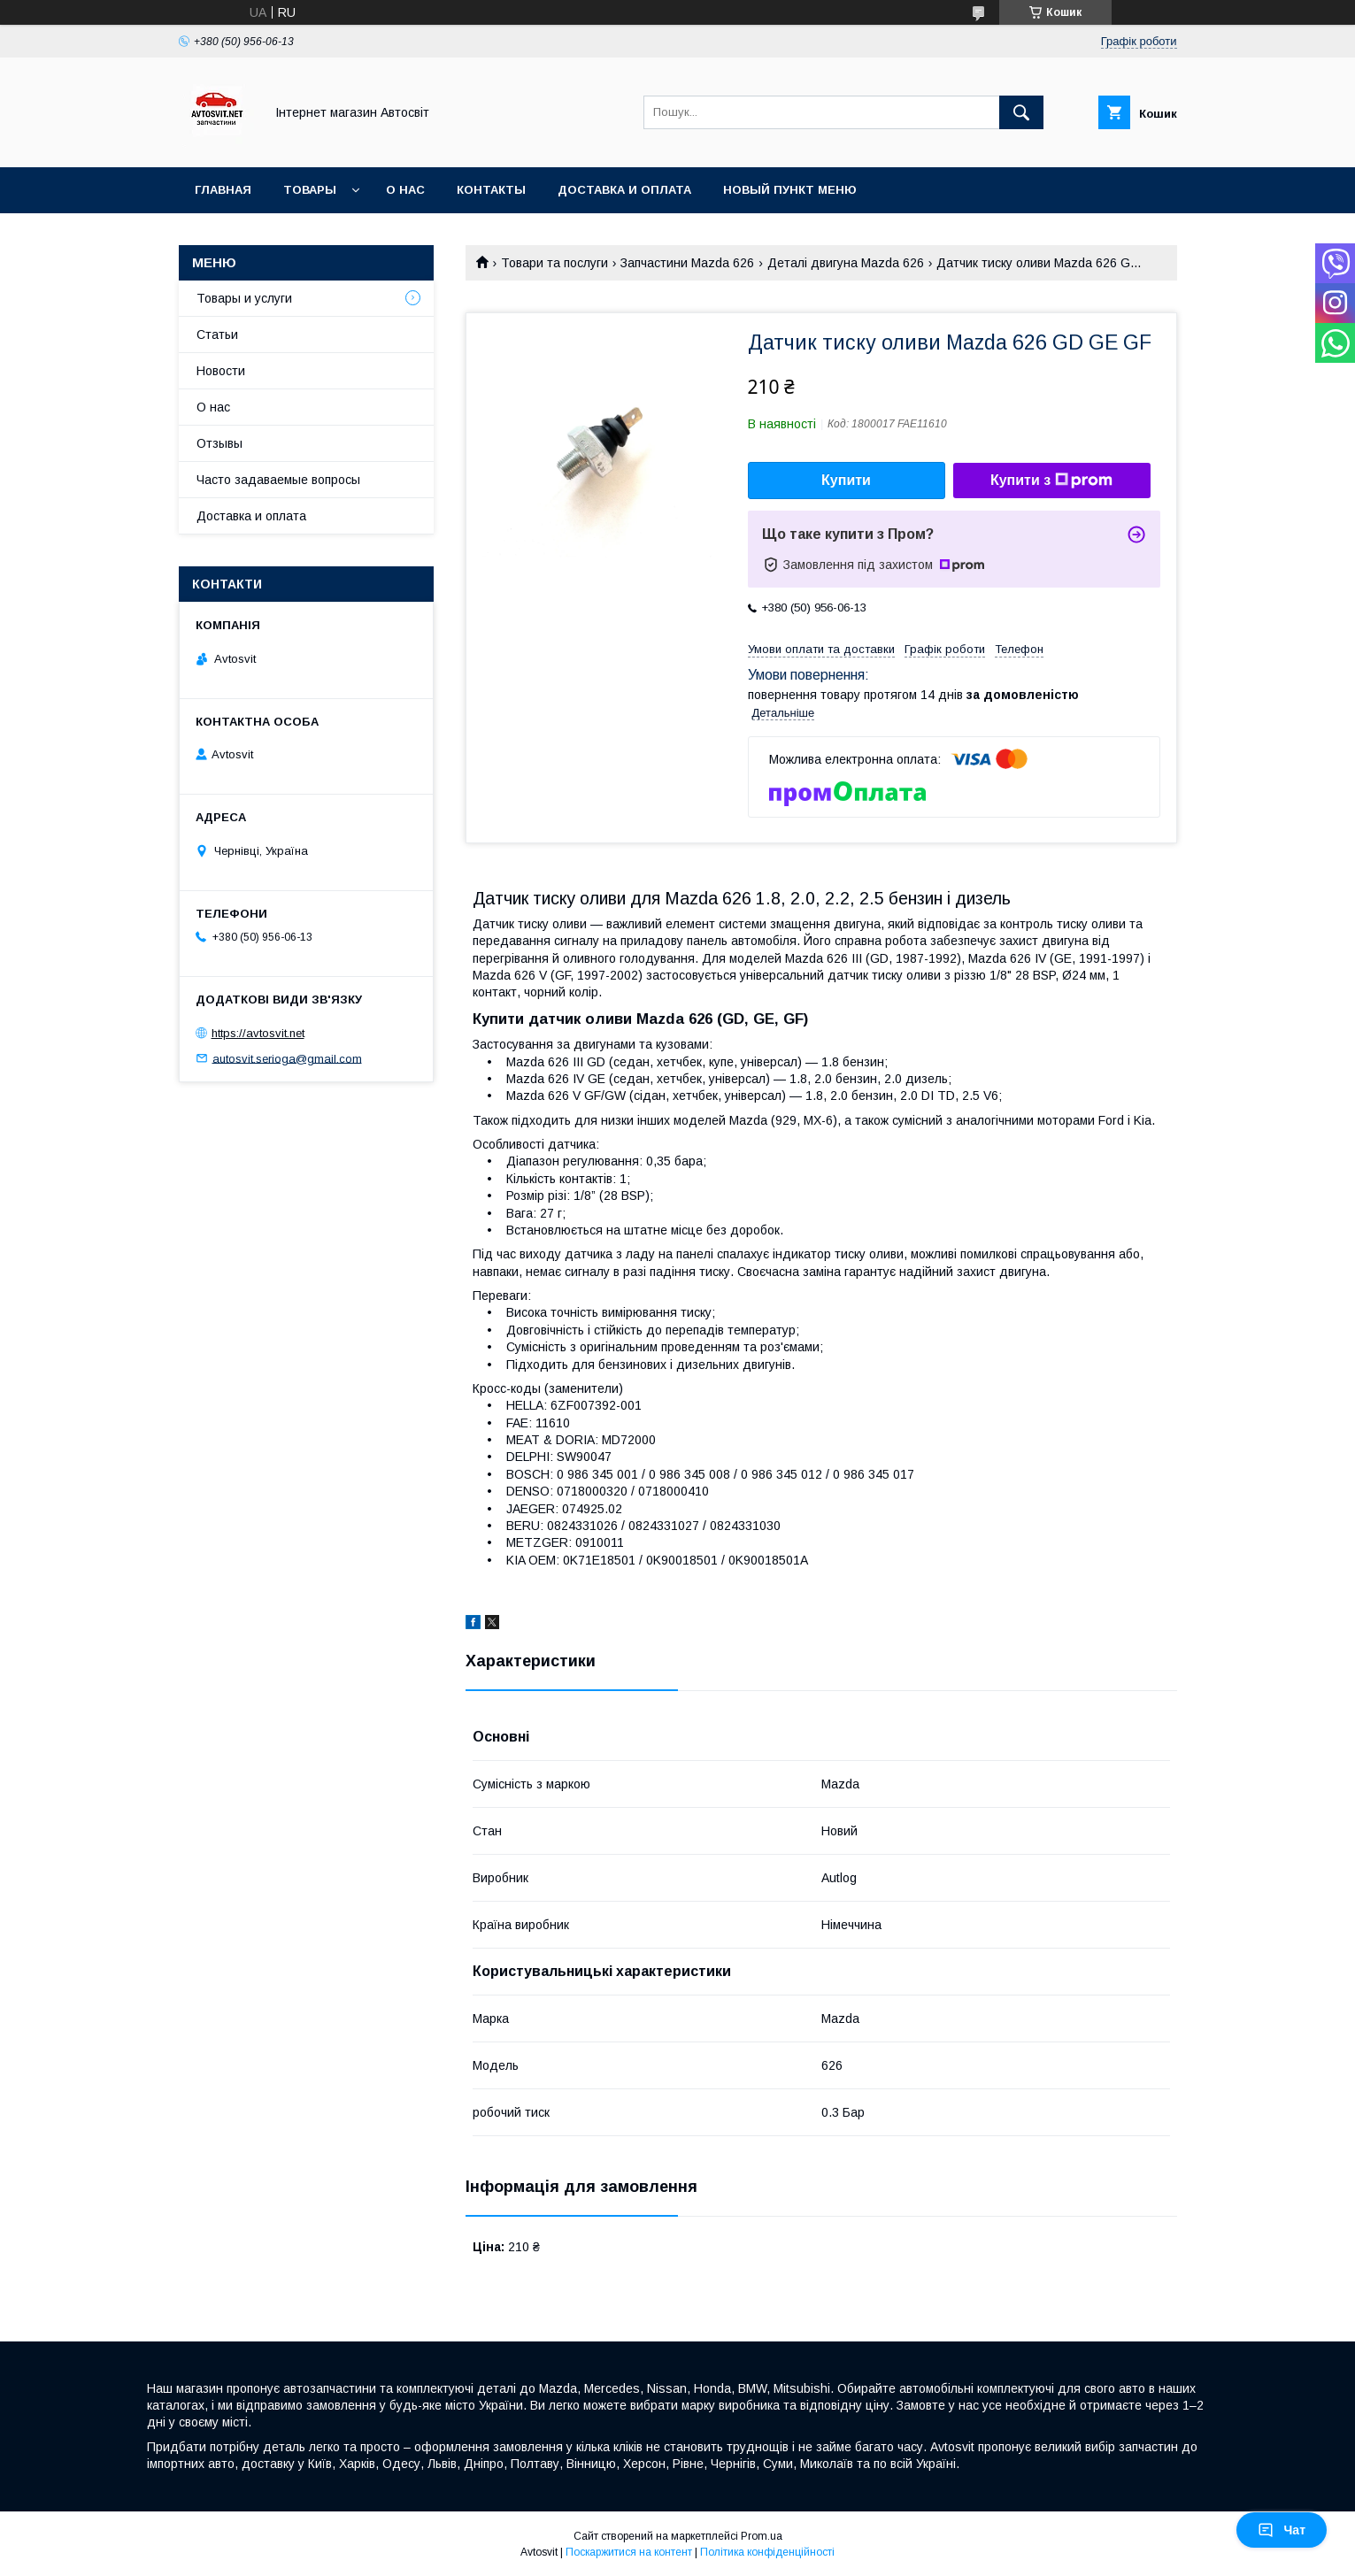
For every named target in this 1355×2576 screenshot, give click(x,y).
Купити (846, 480)
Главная (223, 189)
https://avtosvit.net (258, 1033)
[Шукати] (1021, 112)
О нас (405, 189)
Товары (309, 189)
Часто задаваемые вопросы (278, 480)
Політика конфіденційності (767, 2552)
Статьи (217, 334)
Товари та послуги (554, 263)
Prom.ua (761, 2536)
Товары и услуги (244, 298)
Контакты (491, 189)
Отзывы (219, 443)
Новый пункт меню (790, 189)
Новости (220, 371)
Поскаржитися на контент (629, 2552)
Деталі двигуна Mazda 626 (845, 263)
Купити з (1051, 480)
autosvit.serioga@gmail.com (287, 1058)
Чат (1281, 2530)
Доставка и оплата (624, 189)
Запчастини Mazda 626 (687, 263)
